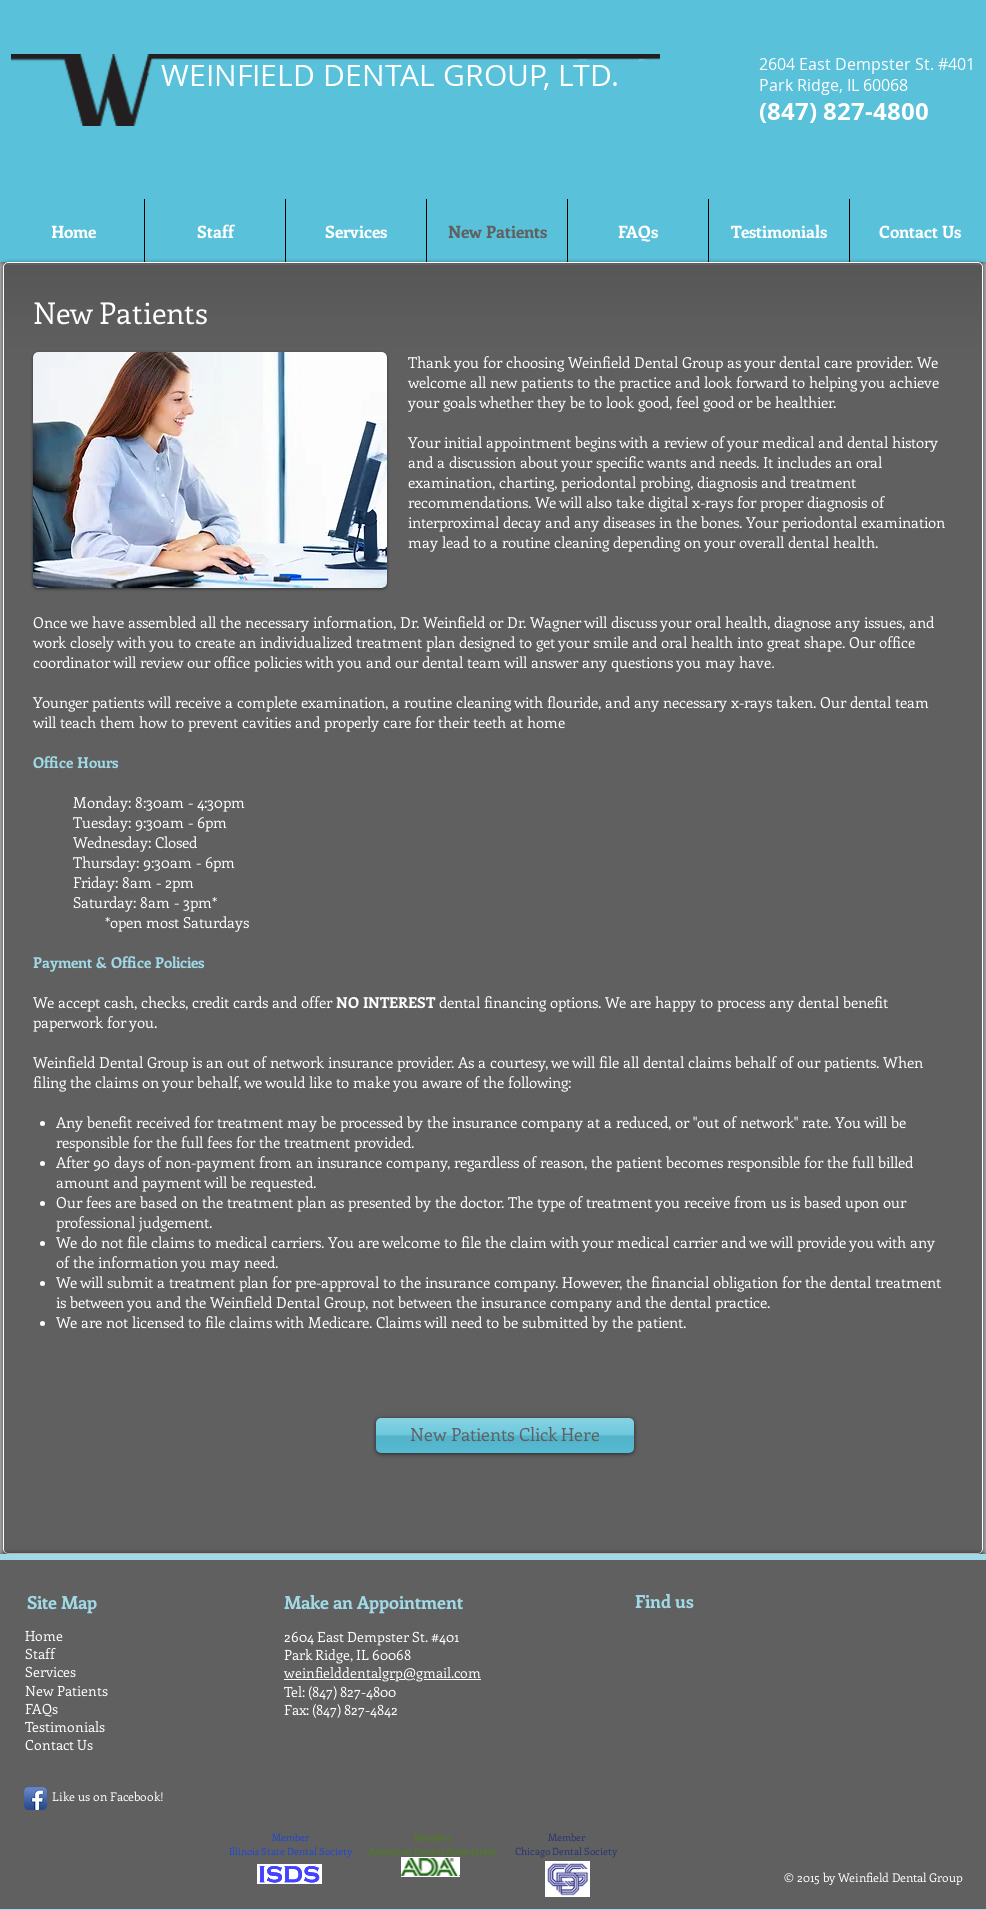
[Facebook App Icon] (35, 1798)
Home (44, 1635)
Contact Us (59, 1744)
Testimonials (65, 1726)
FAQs (41, 1708)
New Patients (66, 1690)
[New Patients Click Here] (505, 1435)
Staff (40, 1653)
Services (50, 1671)
